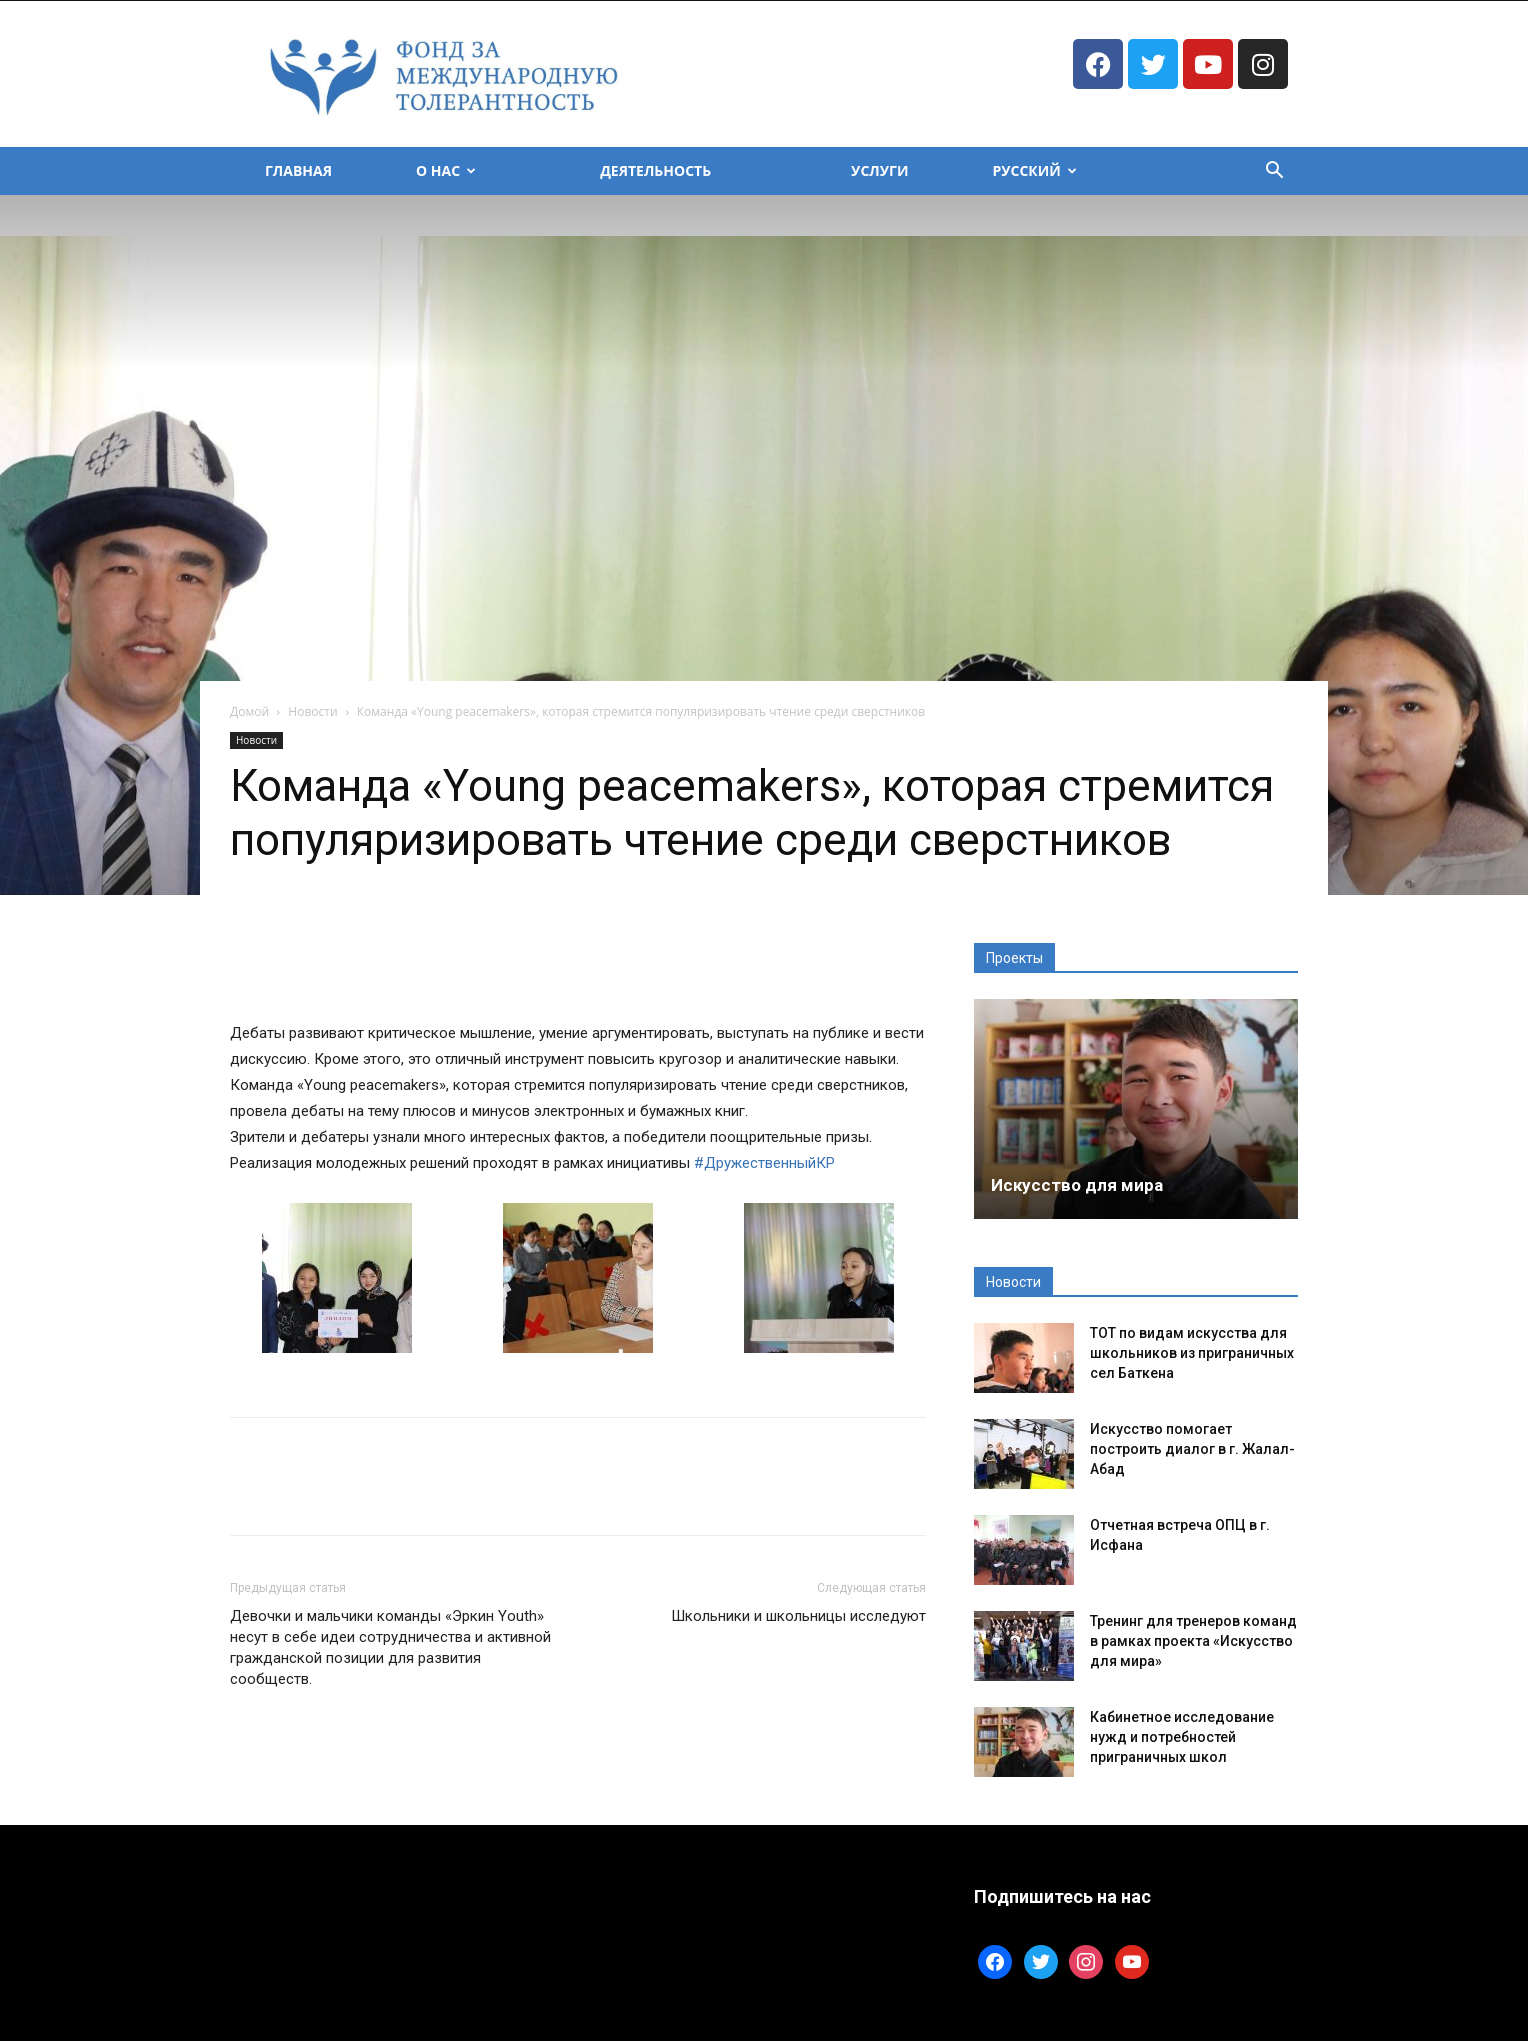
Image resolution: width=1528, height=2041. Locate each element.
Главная (298, 170)
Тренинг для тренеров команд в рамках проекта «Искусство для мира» (1193, 1641)
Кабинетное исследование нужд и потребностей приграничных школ (1182, 1737)
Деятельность (655, 170)
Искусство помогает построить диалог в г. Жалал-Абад (1192, 1449)
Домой (249, 711)
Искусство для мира (1077, 1185)
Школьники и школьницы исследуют (798, 1616)
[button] (1274, 172)
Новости (312, 711)
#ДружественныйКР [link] (764, 1163)
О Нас (446, 170)
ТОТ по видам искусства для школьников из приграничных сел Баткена (1192, 1353)
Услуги (879, 170)
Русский (1034, 170)
